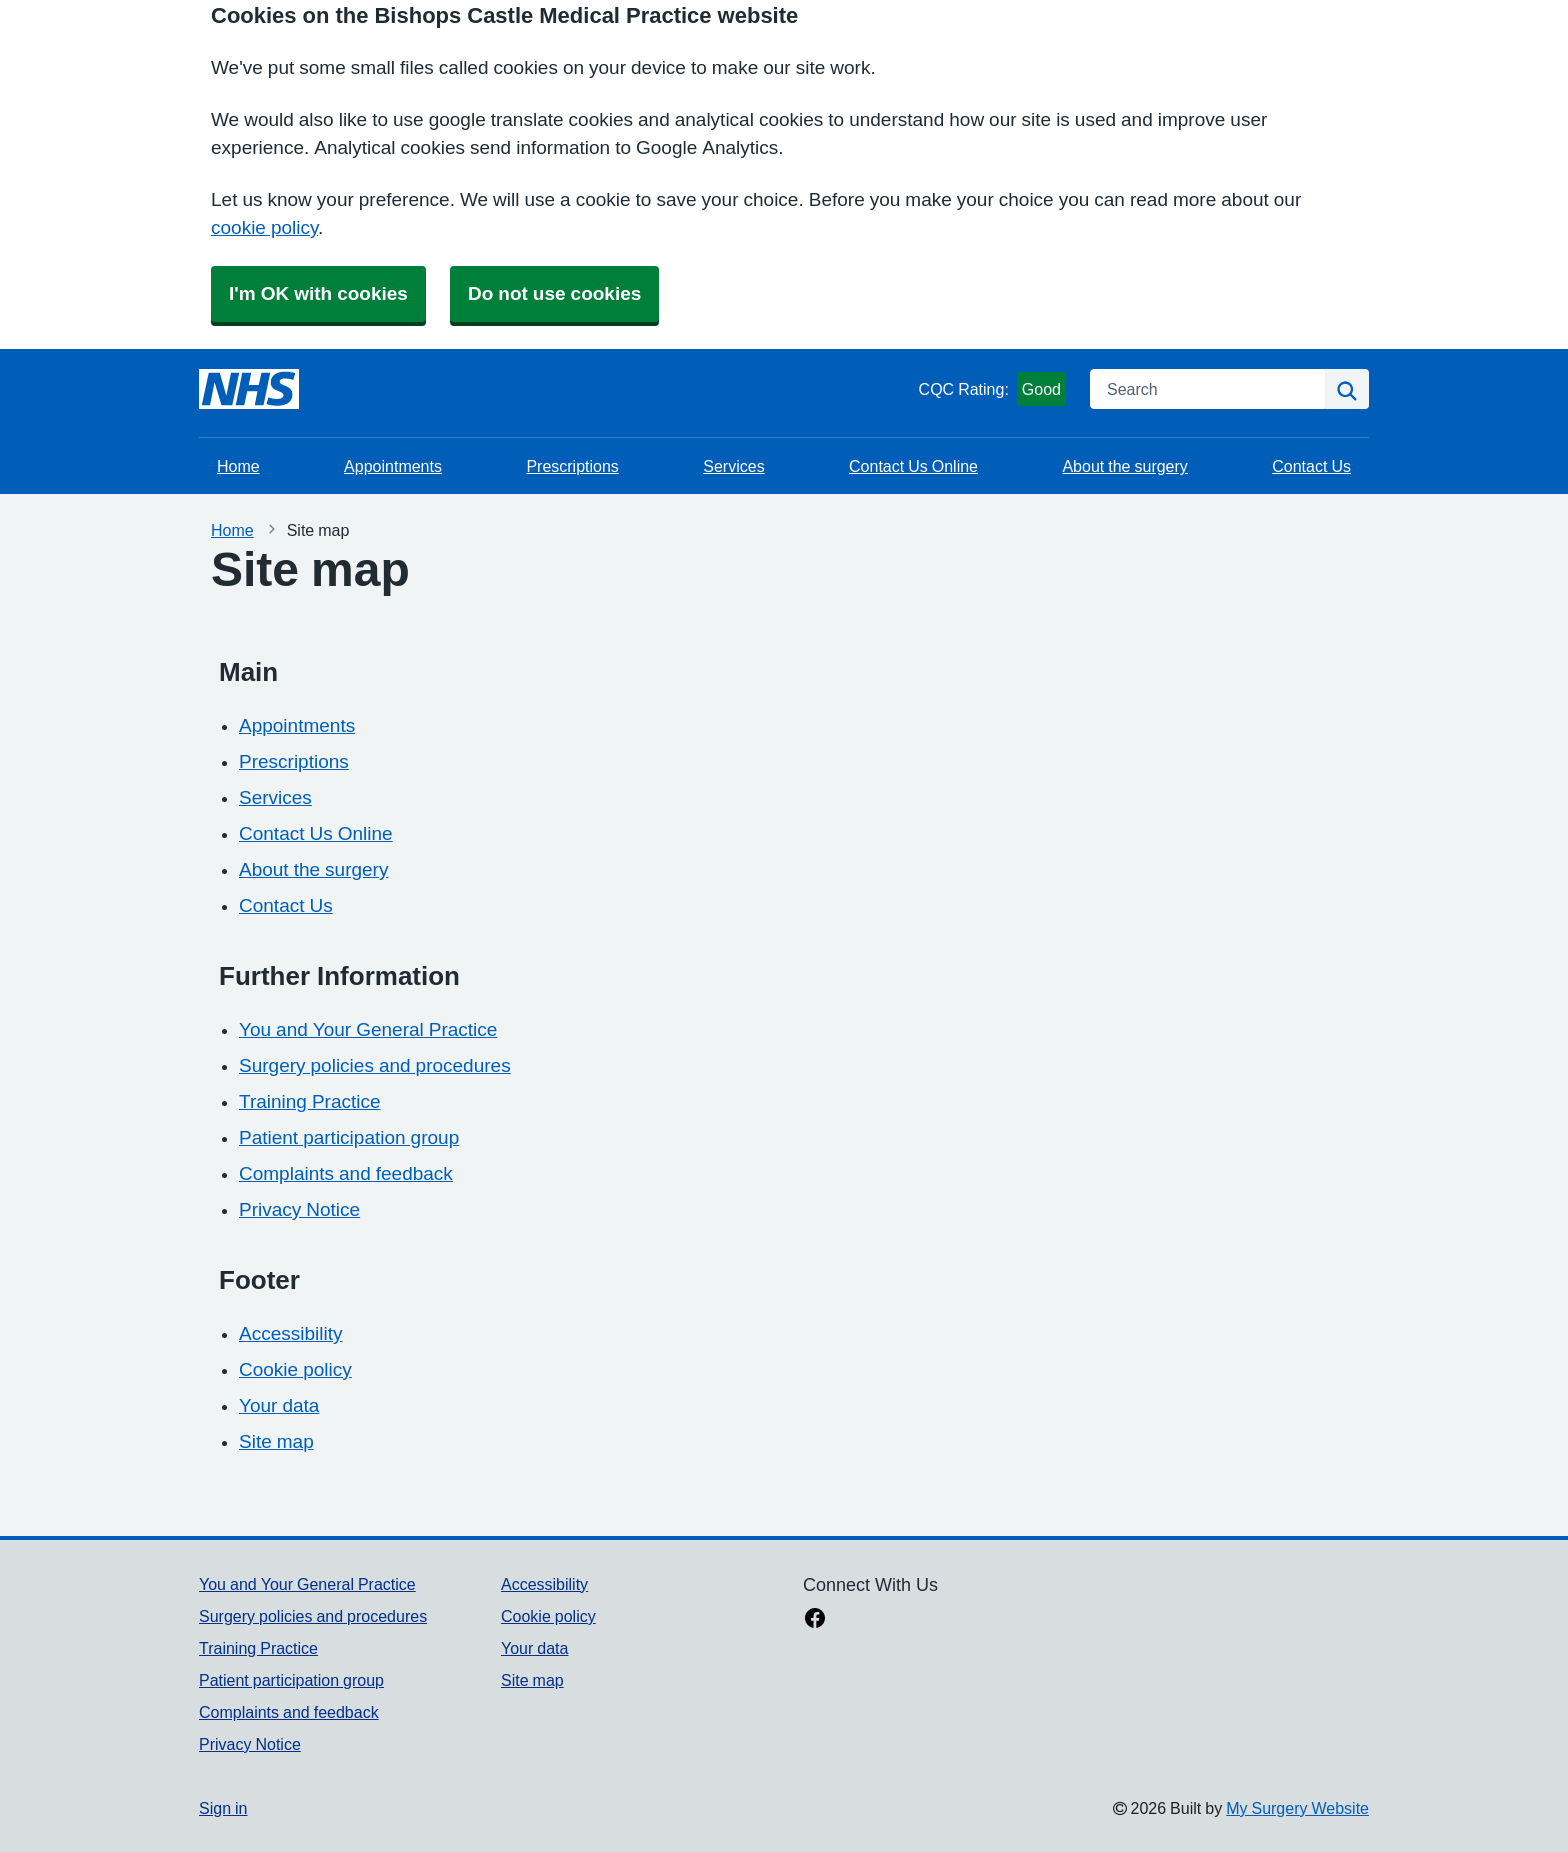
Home (238, 466)
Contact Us (1311, 466)
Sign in (223, 1808)
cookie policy (264, 227)
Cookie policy (295, 1369)
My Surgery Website (1297, 1808)
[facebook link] (815, 1620)
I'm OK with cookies (318, 293)
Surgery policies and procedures (375, 1065)
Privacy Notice (299, 1209)
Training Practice (310, 1101)
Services (733, 466)
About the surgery (1124, 466)
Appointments (393, 466)
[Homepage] (249, 389)
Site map (276, 1441)
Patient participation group (349, 1137)
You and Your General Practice (368, 1029)
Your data (279, 1405)
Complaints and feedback (346, 1173)
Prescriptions (572, 466)
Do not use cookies (554, 293)
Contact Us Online (913, 466)
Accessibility (290, 1333)
